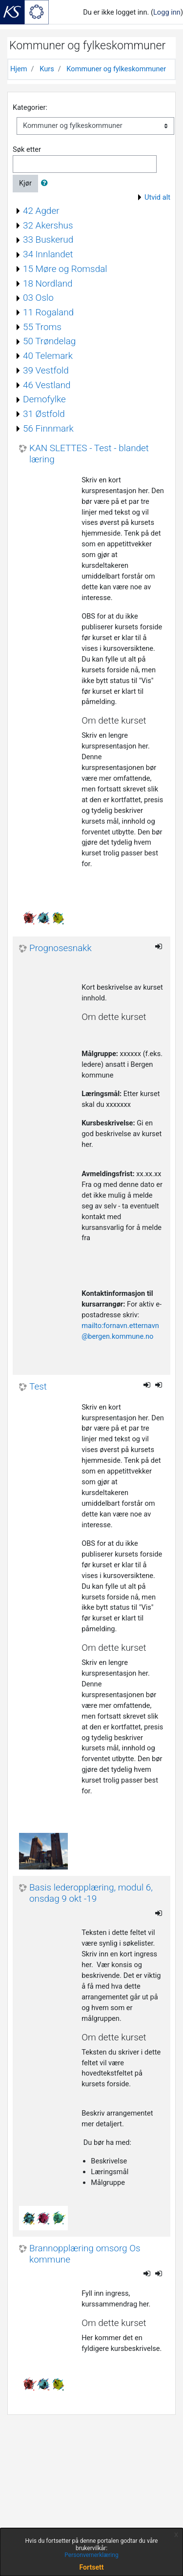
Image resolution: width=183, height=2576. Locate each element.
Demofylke (44, 399)
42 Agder (41, 210)
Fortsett (92, 2567)
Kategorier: (30, 107)
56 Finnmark (48, 428)
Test (38, 1386)
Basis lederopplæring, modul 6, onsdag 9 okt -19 (91, 1893)
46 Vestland (47, 385)
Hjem (18, 68)
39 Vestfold (46, 370)
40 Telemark (48, 355)
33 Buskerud (48, 239)
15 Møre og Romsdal (65, 268)
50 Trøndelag (49, 341)
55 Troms (42, 326)
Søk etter (27, 149)
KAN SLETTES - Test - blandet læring (89, 454)
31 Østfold (44, 413)
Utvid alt (157, 197)
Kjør (25, 183)
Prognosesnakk (60, 948)
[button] (46, 183)
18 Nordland (48, 283)
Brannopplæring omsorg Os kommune (85, 2254)
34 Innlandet (48, 254)
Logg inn (167, 12)
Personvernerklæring (91, 2555)
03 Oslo (38, 297)
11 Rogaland (48, 312)
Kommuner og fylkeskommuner (116, 68)
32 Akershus (48, 225)
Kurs (47, 68)
